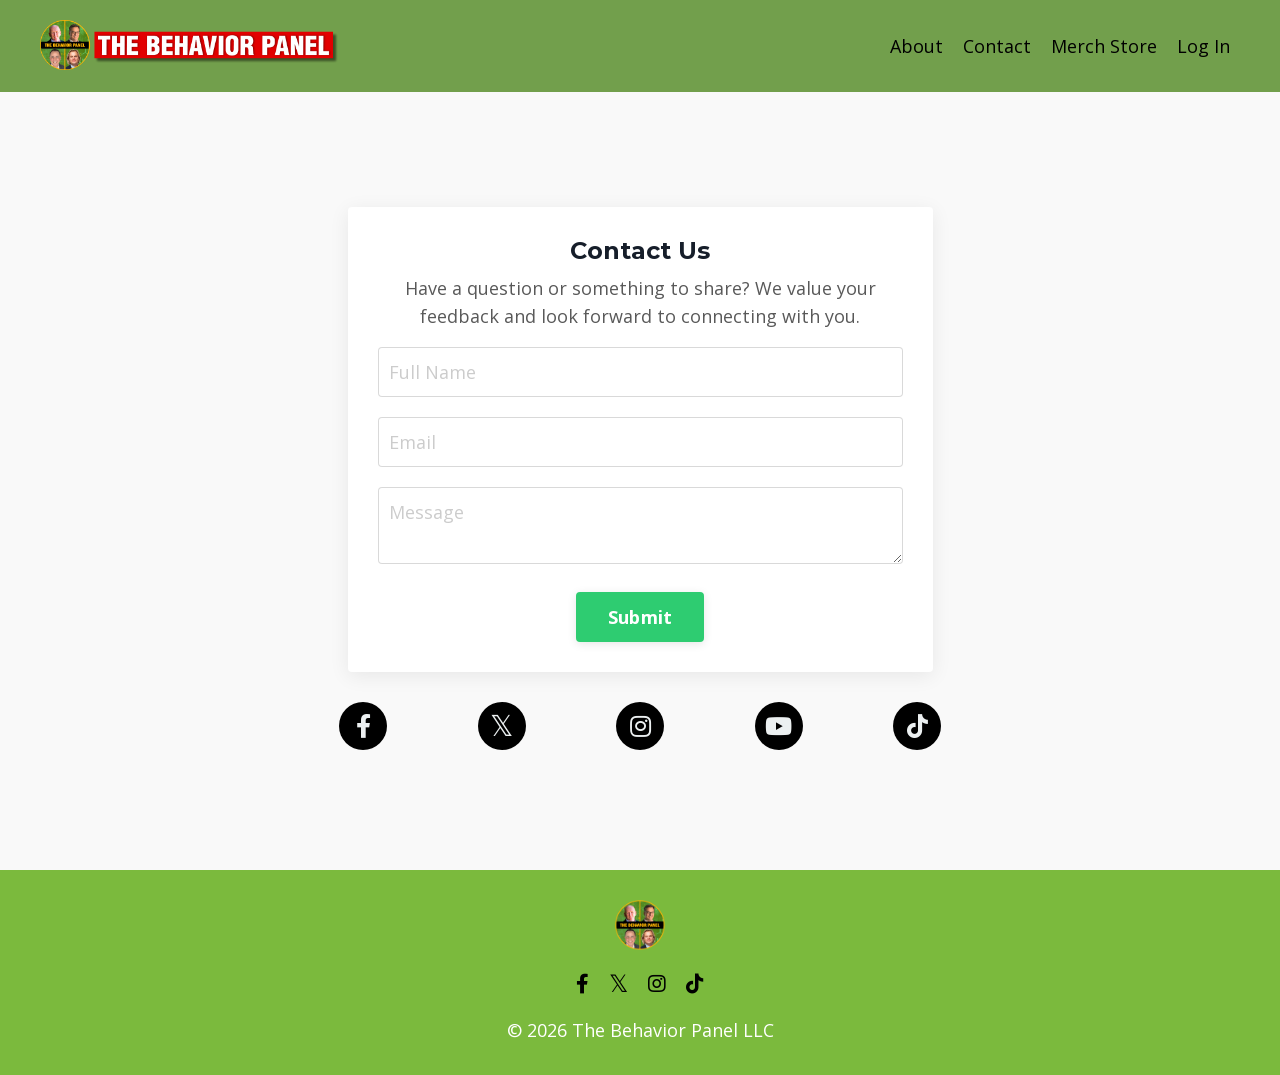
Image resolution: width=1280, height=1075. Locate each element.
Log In (1203, 46)
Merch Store (1104, 46)
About (916, 46)
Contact (997, 46)
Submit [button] (640, 617)
